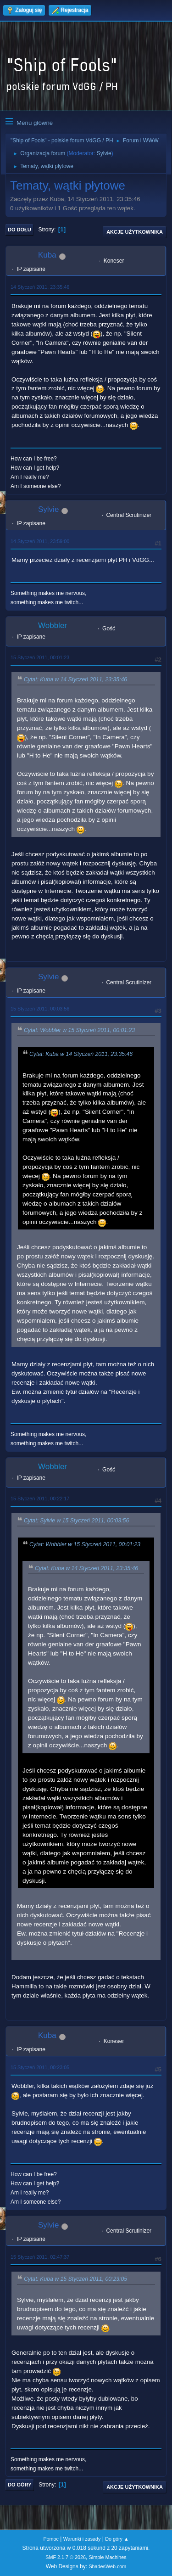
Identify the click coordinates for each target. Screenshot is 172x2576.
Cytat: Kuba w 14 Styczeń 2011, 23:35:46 (75, 679)
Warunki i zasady (82, 2539)
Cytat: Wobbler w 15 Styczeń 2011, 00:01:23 (79, 1030)
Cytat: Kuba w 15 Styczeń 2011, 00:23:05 (75, 2279)
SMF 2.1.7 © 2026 (65, 2557)
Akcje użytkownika (134, 232)
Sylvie (104, 153)
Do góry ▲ (116, 2539)
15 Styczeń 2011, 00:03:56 (40, 1008)
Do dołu (19, 229)
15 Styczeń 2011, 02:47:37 (40, 2257)
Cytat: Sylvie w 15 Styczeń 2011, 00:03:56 (76, 1520)
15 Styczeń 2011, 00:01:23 (40, 657)
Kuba (47, 255)
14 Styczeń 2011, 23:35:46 (40, 287)
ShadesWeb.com (107, 2566)
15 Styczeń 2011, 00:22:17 (40, 1498)
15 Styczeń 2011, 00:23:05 (40, 2067)
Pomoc (51, 2539)
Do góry (20, 2484)
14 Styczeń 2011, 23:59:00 (40, 541)
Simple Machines (108, 2557)
